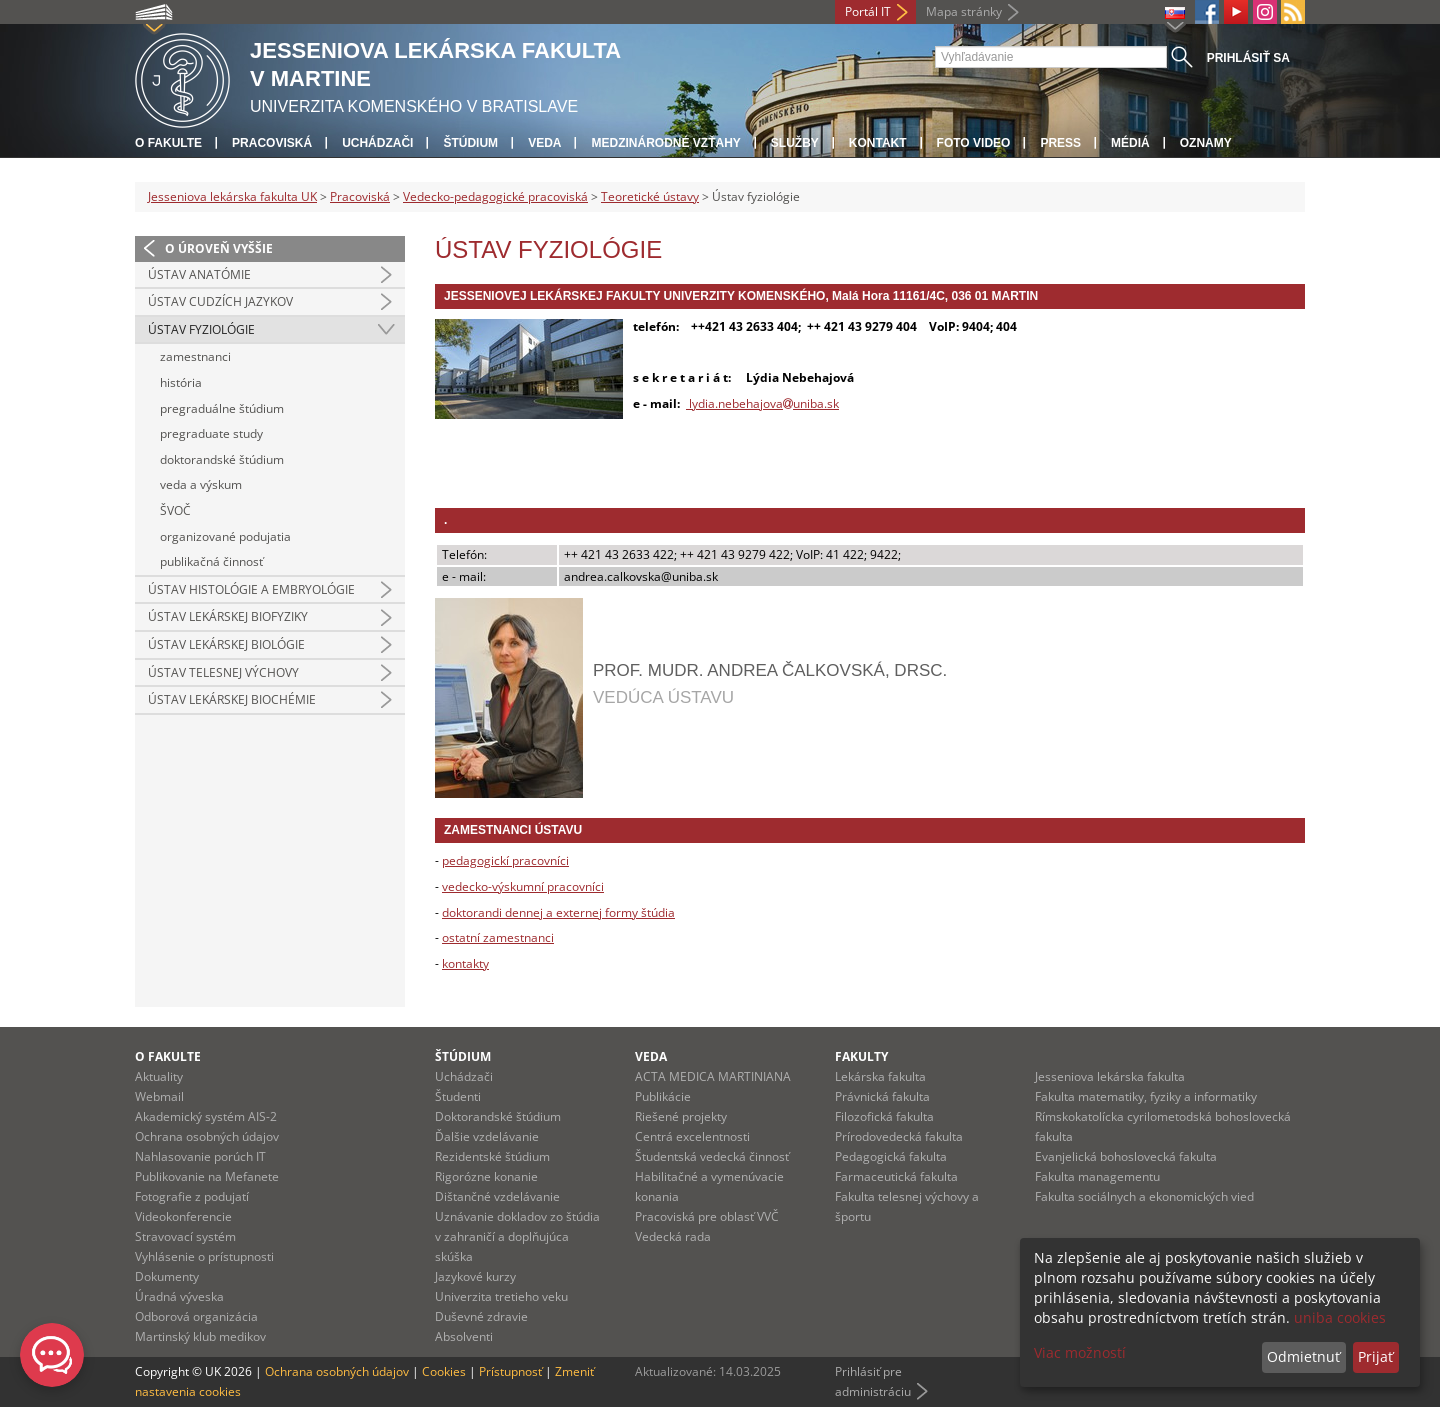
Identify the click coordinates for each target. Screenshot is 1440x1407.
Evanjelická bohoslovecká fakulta (1126, 1156)
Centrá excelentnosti (692, 1136)
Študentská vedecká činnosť (712, 1156)
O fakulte (168, 143)
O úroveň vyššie (219, 248)
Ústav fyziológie (201, 329)
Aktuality (159, 1076)
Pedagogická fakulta (891, 1156)
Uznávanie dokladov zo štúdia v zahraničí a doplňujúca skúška (517, 1236)
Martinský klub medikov (200, 1336)
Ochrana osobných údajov (207, 1136)
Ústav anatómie (199, 274)
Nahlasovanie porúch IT (200, 1156)
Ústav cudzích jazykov (220, 301)
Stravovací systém (185, 1236)
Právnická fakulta (882, 1096)
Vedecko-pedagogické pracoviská (495, 196)
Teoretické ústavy (650, 196)
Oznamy (1206, 143)
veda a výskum (201, 484)
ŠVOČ (175, 510)
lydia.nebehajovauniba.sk (762, 403)
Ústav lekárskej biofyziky (228, 616)
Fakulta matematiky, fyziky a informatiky (1146, 1096)
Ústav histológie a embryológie (251, 589)
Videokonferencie (183, 1216)
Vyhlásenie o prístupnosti (204, 1256)
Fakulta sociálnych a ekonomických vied (1144, 1196)
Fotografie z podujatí (192, 1196)
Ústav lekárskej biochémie (232, 699)
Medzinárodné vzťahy (665, 143)
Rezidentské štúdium (492, 1156)
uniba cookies (1340, 1317)
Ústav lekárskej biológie (226, 644)
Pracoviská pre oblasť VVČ (707, 1216)
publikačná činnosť (211, 561)
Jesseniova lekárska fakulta (1110, 1076)
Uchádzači (377, 143)
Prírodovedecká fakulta (899, 1136)
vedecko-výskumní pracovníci (523, 886)
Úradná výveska (179, 1296)
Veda (544, 143)
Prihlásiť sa (1248, 58)
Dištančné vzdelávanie (497, 1196)
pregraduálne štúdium (222, 408)
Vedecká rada (673, 1236)
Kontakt (878, 143)
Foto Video (974, 143)
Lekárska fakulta (880, 1076)
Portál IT (868, 11)
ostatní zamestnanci (498, 937)
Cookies (444, 1371)
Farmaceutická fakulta (896, 1176)
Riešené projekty (681, 1116)
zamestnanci (195, 356)
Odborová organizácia (196, 1316)
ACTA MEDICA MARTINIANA (713, 1076)
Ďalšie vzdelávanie (487, 1136)
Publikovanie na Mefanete (207, 1176)
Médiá (1130, 143)
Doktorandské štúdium (498, 1116)
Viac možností (1080, 1352)
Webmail (159, 1096)
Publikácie (663, 1096)
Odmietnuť (1303, 1356)
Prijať (1375, 1356)
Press (1060, 143)
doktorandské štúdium (222, 459)
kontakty (465, 963)
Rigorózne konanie (486, 1176)
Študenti (458, 1096)
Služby (795, 143)
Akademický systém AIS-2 (206, 1116)
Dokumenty (167, 1276)
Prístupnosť (510, 1371)
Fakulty (861, 1056)
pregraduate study (211, 433)
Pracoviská (272, 143)
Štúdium (470, 143)
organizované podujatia (225, 536)
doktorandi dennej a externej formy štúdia (558, 912)
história (181, 382)
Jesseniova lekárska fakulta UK (232, 196)
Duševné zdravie (481, 1316)
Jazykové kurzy (475, 1276)
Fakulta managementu (1097, 1176)
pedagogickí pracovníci (505, 860)
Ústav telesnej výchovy (223, 672)
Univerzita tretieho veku (501, 1296)
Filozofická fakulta (884, 1116)
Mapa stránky (964, 11)
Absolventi (464, 1336)
